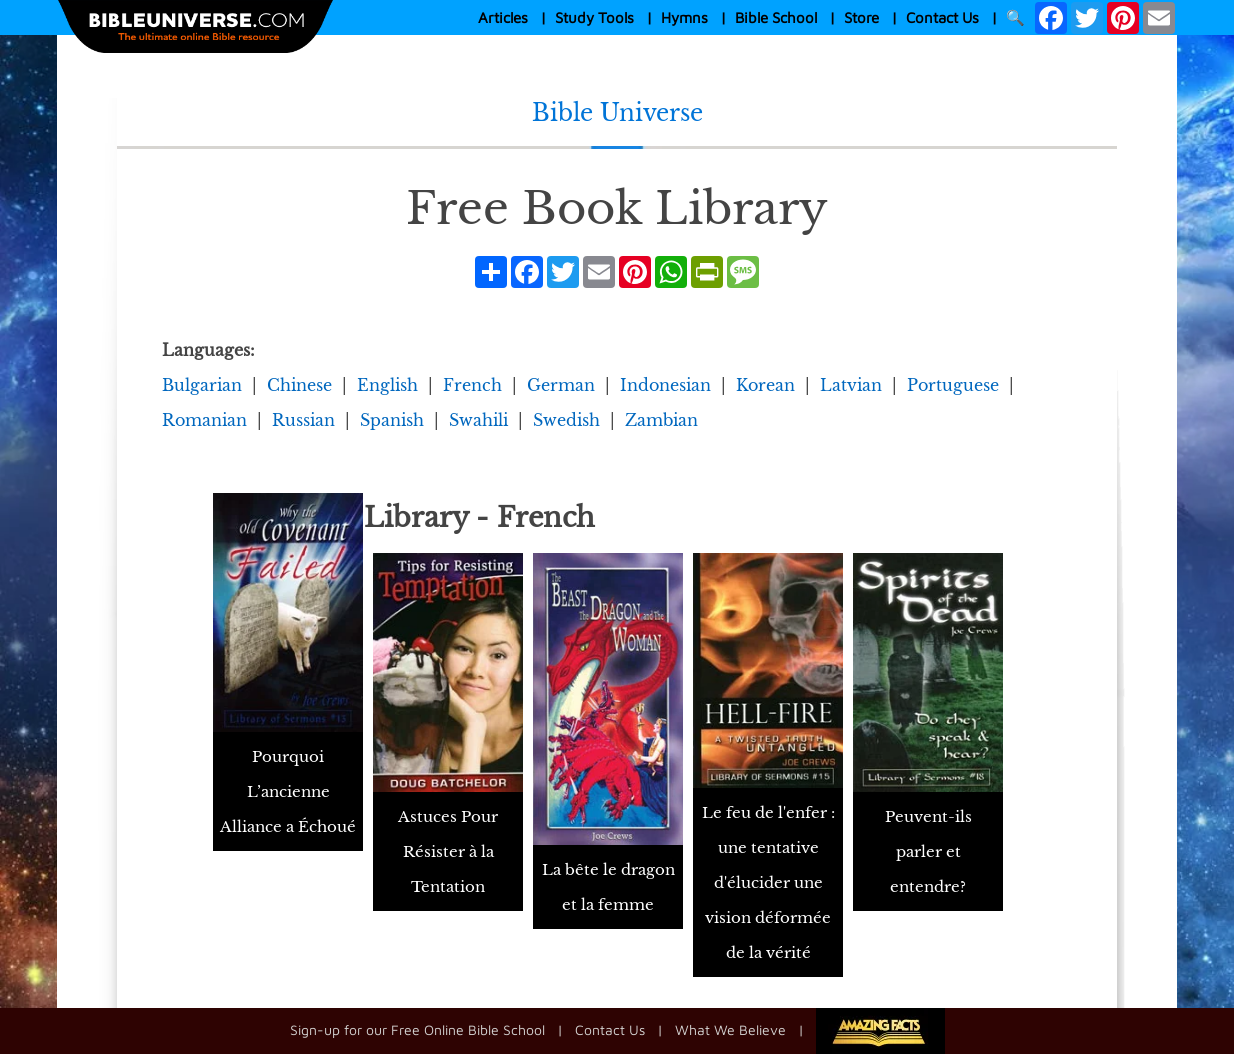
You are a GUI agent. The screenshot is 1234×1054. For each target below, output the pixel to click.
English (387, 385)
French (472, 385)
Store (861, 17)
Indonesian (665, 385)
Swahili (478, 420)
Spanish (392, 420)
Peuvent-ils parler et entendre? (928, 851)
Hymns (684, 17)
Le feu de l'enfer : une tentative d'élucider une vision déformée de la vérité (768, 882)
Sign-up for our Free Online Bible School (417, 1028)
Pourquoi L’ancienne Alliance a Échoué (288, 791)
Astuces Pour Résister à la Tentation (448, 851)
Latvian (851, 385)
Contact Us (942, 17)
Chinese (299, 385)
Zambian (661, 420)
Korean (765, 385)
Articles (503, 17)
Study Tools (594, 17)
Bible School (776, 17)
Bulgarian (202, 385)
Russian (303, 420)
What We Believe (730, 1028)
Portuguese (953, 385)
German (561, 385)
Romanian (204, 420)
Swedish (566, 420)
